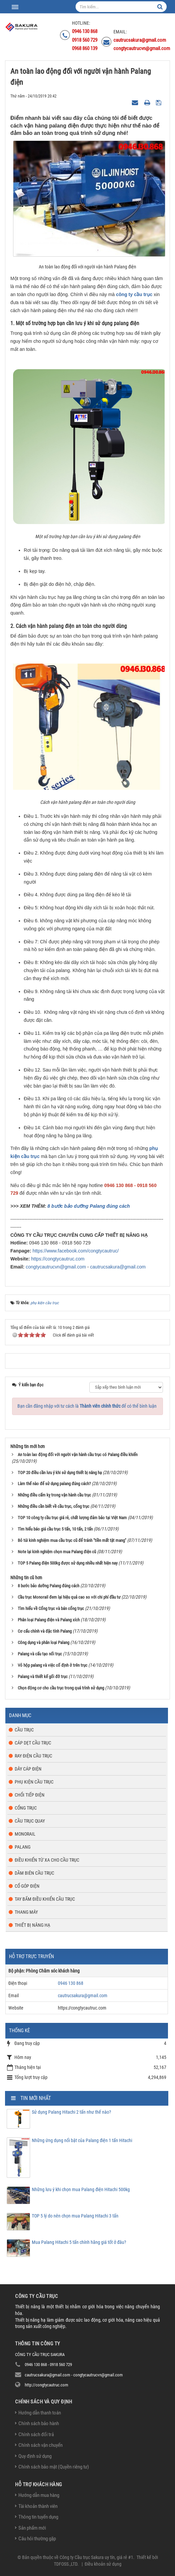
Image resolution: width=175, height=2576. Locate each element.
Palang (22, 1847)
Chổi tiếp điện (30, 1795)
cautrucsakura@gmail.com (118, 1266)
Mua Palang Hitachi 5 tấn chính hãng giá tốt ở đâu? (79, 2242)
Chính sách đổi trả (36, 2434)
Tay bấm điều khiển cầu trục (45, 1899)
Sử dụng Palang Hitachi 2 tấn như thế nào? (71, 2112)
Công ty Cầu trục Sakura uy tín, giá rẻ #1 (96, 2557)
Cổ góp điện (27, 1886)
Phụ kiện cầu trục (34, 1782)
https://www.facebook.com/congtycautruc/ (75, 1250)
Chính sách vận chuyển (40, 2445)
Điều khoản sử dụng (103, 2564)
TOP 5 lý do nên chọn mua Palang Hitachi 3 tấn (75, 2215)
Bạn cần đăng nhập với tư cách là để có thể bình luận (87, 1406)
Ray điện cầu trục (33, 1756)
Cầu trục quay (30, 1821)
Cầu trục (24, 1729)
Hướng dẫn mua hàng (38, 2495)
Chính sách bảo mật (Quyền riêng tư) (53, 2467)
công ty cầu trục (134, 294)
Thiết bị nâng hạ (32, 1925)
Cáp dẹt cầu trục (33, 1742)
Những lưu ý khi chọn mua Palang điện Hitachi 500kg (81, 2189)
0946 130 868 (70, 1983)
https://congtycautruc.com (58, 1258)
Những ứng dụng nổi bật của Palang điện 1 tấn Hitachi (82, 2140)
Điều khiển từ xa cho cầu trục (47, 1860)
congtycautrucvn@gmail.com (56, 1266)
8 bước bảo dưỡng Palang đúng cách (89, 1206)
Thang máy (26, 1912)
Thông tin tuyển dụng (38, 2517)
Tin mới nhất (35, 2098)
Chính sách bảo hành (38, 2423)
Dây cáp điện (28, 1769)
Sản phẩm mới (32, 2528)
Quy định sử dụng (35, 2456)
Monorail (25, 1834)
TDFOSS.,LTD (65, 2564)
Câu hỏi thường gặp (37, 2539)
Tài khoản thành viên (38, 2506)
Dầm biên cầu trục (34, 1873)
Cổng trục (26, 1808)
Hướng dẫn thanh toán (39, 2413)
